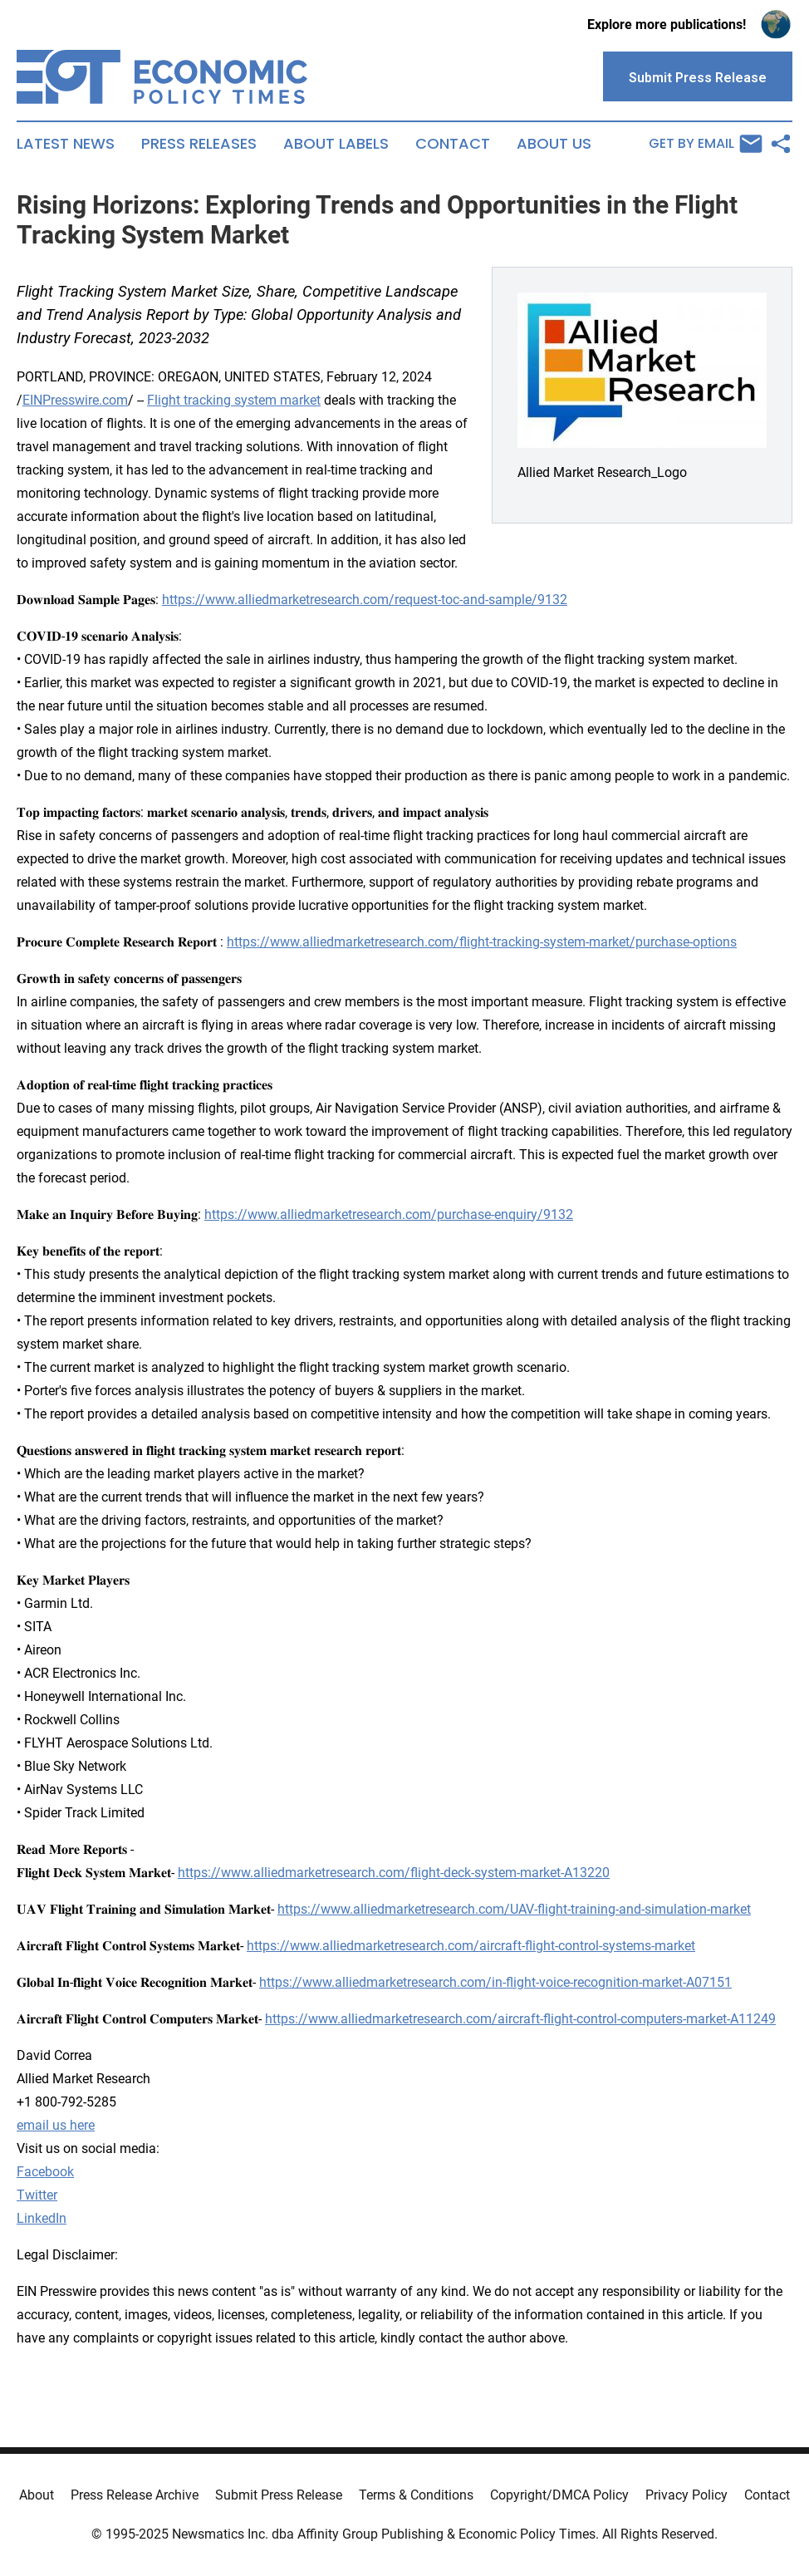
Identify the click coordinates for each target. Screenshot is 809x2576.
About (36, 2495)
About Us (554, 144)
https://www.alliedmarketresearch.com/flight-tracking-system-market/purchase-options (482, 942)
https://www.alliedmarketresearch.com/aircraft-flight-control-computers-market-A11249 (520, 2019)
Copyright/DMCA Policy (559, 2495)
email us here (56, 2125)
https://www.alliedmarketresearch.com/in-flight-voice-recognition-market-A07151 (495, 1982)
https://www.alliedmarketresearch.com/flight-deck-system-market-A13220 (394, 1872)
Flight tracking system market (234, 400)
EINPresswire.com (75, 400)
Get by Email (705, 143)
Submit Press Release (278, 2495)
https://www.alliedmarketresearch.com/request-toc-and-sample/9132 (364, 599)
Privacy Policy (686, 2495)
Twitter (37, 2195)
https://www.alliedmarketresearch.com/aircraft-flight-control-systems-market (471, 1946)
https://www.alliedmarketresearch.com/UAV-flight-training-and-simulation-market (514, 1909)
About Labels (336, 144)
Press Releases (199, 144)
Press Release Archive (135, 2495)
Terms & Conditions (416, 2495)
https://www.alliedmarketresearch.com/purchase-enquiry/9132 (388, 1214)
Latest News (66, 144)
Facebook (45, 2172)
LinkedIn (41, 2218)
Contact (452, 144)
